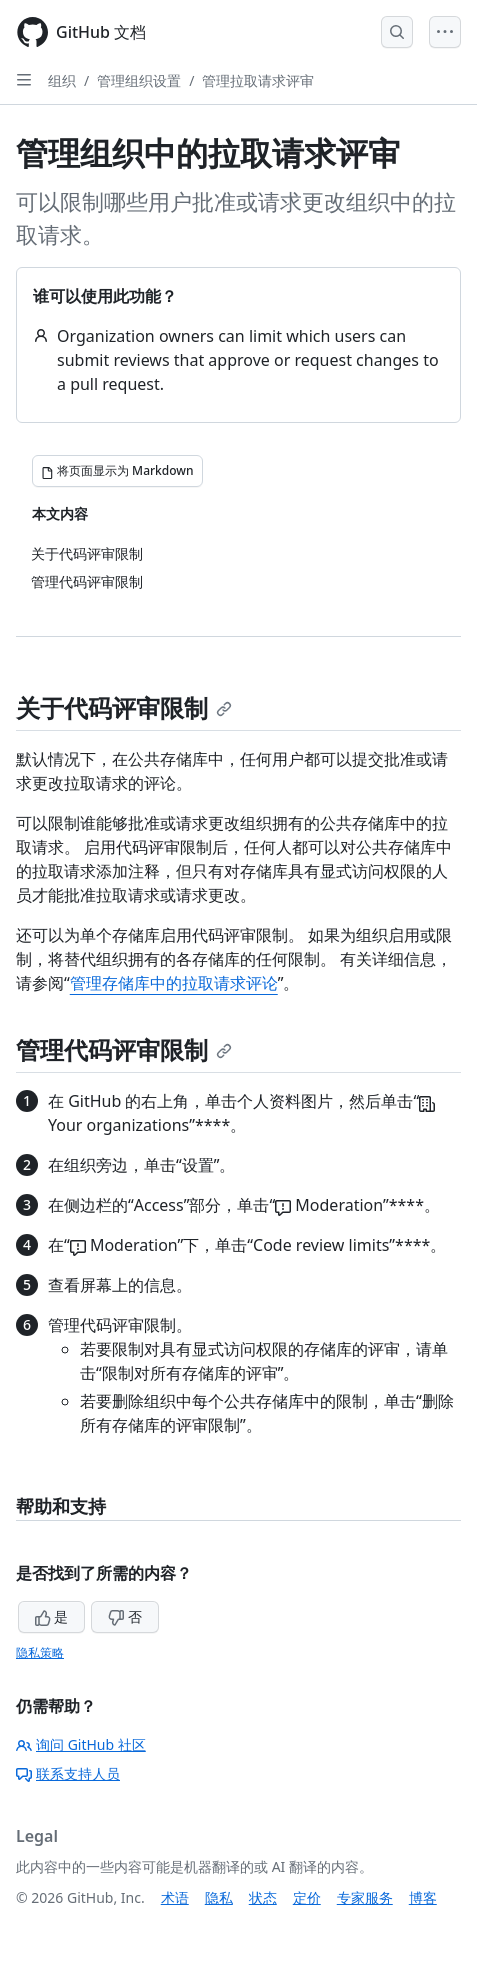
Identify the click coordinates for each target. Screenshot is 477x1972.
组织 (62, 80)
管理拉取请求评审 (258, 80)
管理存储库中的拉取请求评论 (174, 983)
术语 (175, 1897)
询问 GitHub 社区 (81, 1744)
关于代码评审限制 (124, 707)
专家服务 (365, 1897)
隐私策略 (40, 1652)
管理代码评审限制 (124, 1049)
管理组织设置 (139, 80)
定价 (307, 1897)
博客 (423, 1897)
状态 (263, 1897)
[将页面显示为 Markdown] (117, 471)
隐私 (219, 1897)
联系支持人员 (68, 1773)
